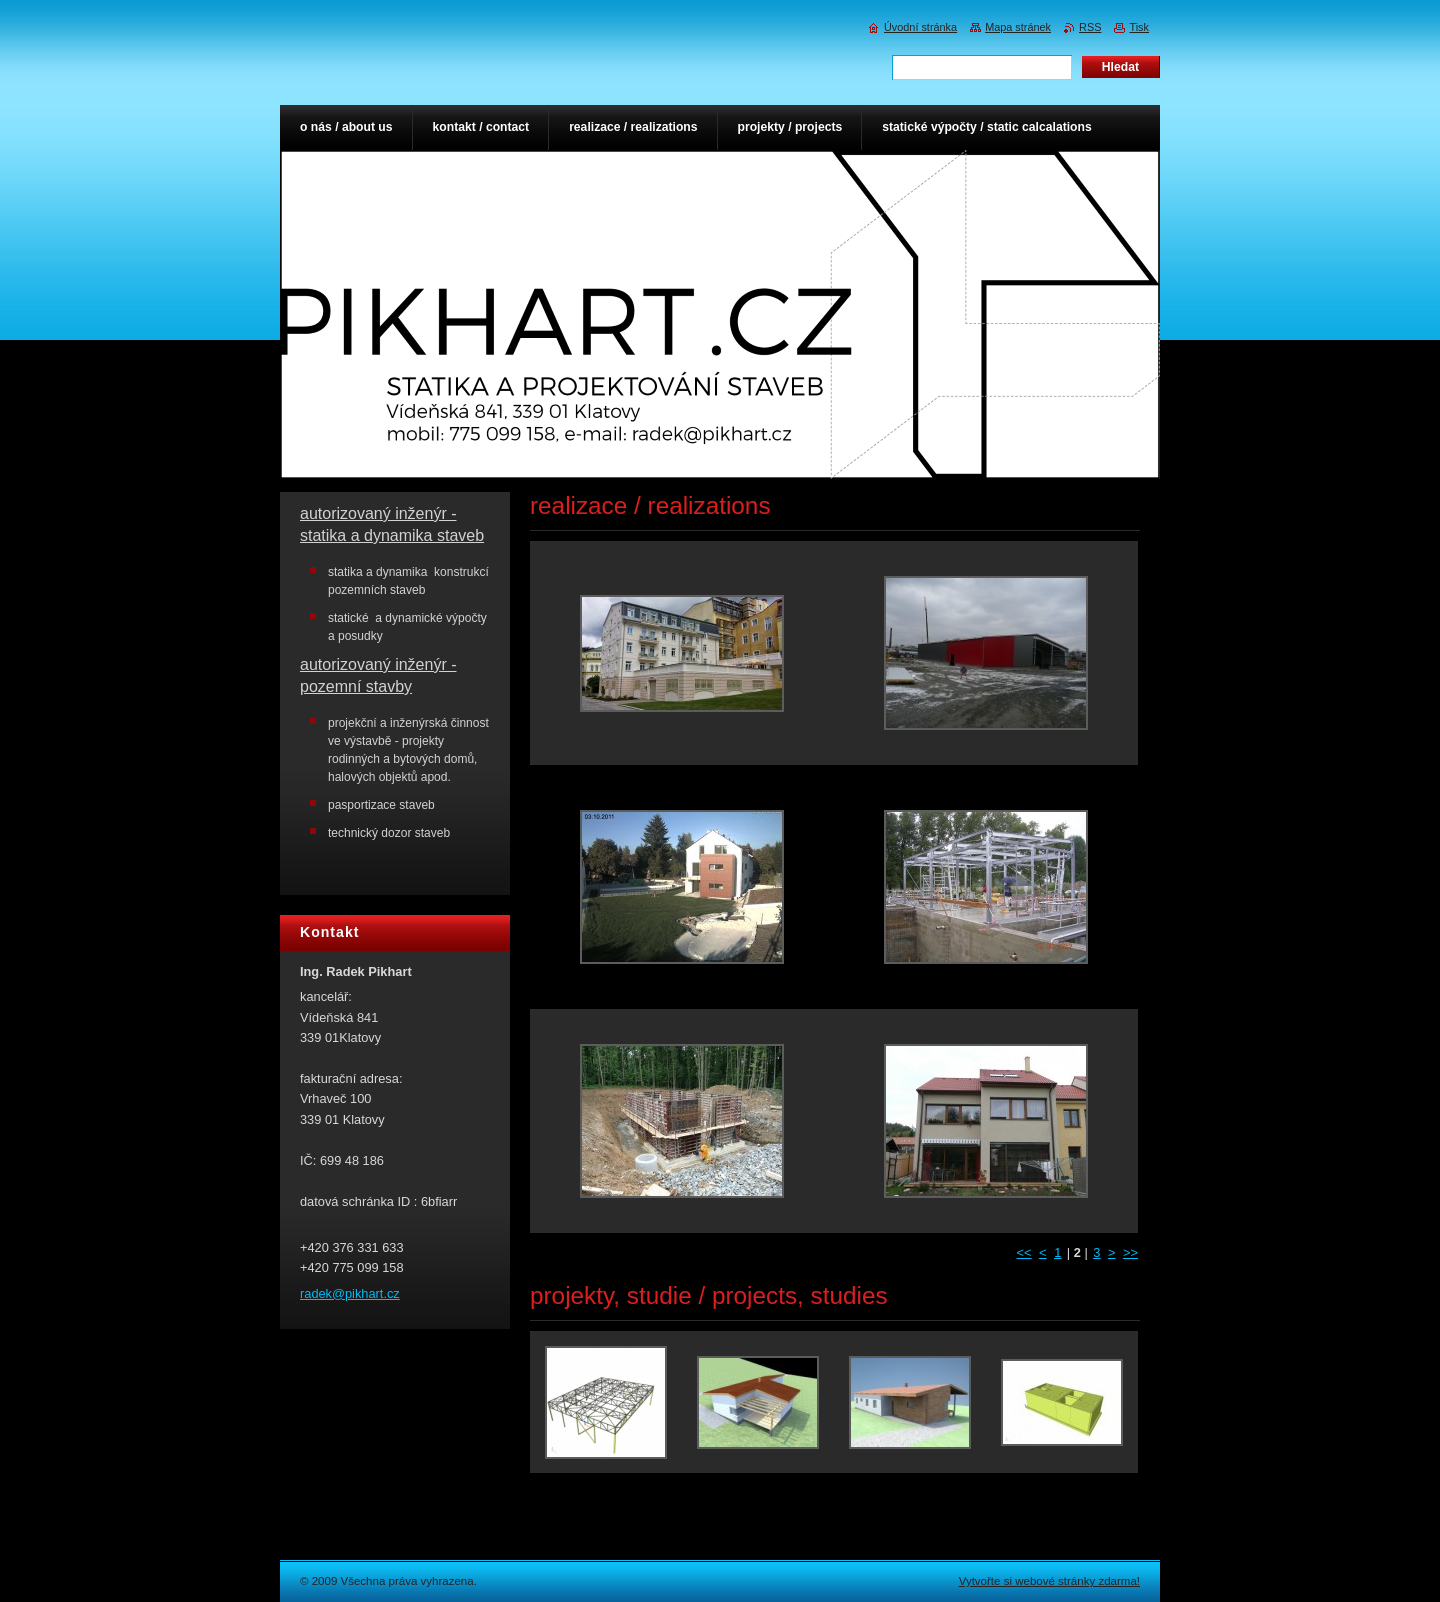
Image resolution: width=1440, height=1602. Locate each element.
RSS (1090, 27)
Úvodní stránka (920, 27)
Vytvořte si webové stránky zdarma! (1049, 1581)
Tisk (1139, 27)
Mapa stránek (1018, 27)
